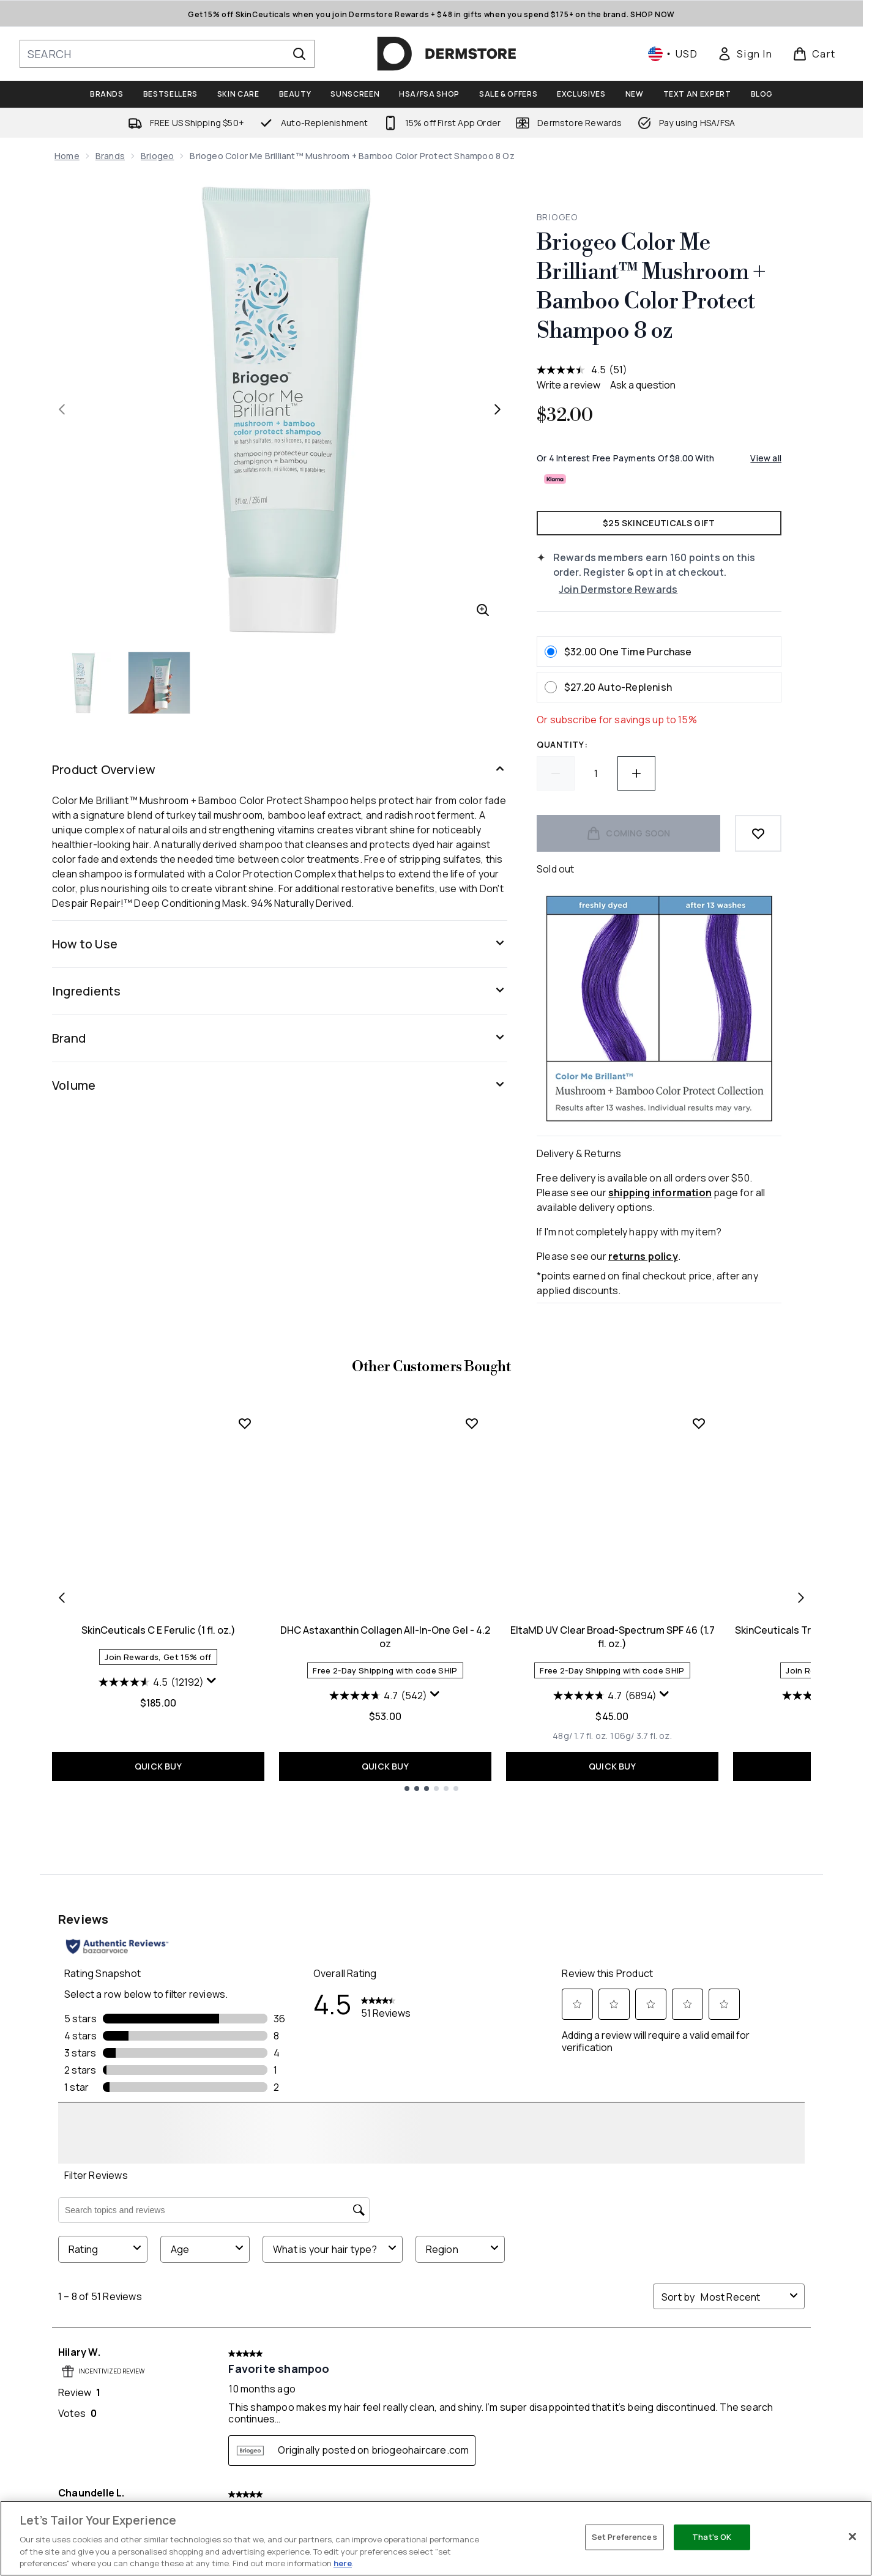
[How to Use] (279, 944)
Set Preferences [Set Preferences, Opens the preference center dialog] (624, 2536)
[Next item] (801, 1884)
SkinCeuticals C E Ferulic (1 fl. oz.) (158, 1916)
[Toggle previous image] (62, 409)
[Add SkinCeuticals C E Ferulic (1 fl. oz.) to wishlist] (244, 1709)
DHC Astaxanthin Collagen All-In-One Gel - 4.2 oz (385, 1923)
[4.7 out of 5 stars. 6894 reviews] (605, 1982)
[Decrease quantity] (556, 773)
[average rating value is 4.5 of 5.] (573, 369)
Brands (110, 156)
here (343, 2563)
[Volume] (279, 1085)
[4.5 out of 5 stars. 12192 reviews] (151, 1968)
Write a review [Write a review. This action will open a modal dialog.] (568, 385)
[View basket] (814, 54)
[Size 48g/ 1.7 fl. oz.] (580, 2022)
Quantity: (562, 744)
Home (67, 156)
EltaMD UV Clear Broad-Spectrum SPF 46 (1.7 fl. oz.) (612, 1923)
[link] (745, 54)
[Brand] (279, 1038)
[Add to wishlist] (758, 833)
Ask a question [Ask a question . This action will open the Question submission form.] (643, 385)
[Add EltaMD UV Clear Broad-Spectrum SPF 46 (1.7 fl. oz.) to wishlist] (699, 1709)
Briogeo (157, 156)
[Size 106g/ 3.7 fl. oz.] (640, 2022)
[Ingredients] (279, 991)
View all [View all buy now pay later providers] (765, 458)
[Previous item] (62, 1884)
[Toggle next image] (497, 409)
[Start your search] (167, 53)
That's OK (711, 2536)
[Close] (852, 2536)
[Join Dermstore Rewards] (670, 589)
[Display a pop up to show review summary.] (212, 1967)
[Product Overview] (279, 769)
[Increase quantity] (636, 773)
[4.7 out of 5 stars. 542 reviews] (378, 1982)
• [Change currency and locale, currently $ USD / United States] (673, 54)
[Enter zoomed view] (482, 610)
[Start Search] (299, 53)
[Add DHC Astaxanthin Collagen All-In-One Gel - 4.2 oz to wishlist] (471, 1709)
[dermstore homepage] (446, 54)
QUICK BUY (158, 2052)
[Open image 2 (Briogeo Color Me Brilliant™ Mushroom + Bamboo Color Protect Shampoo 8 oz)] (159, 682)
